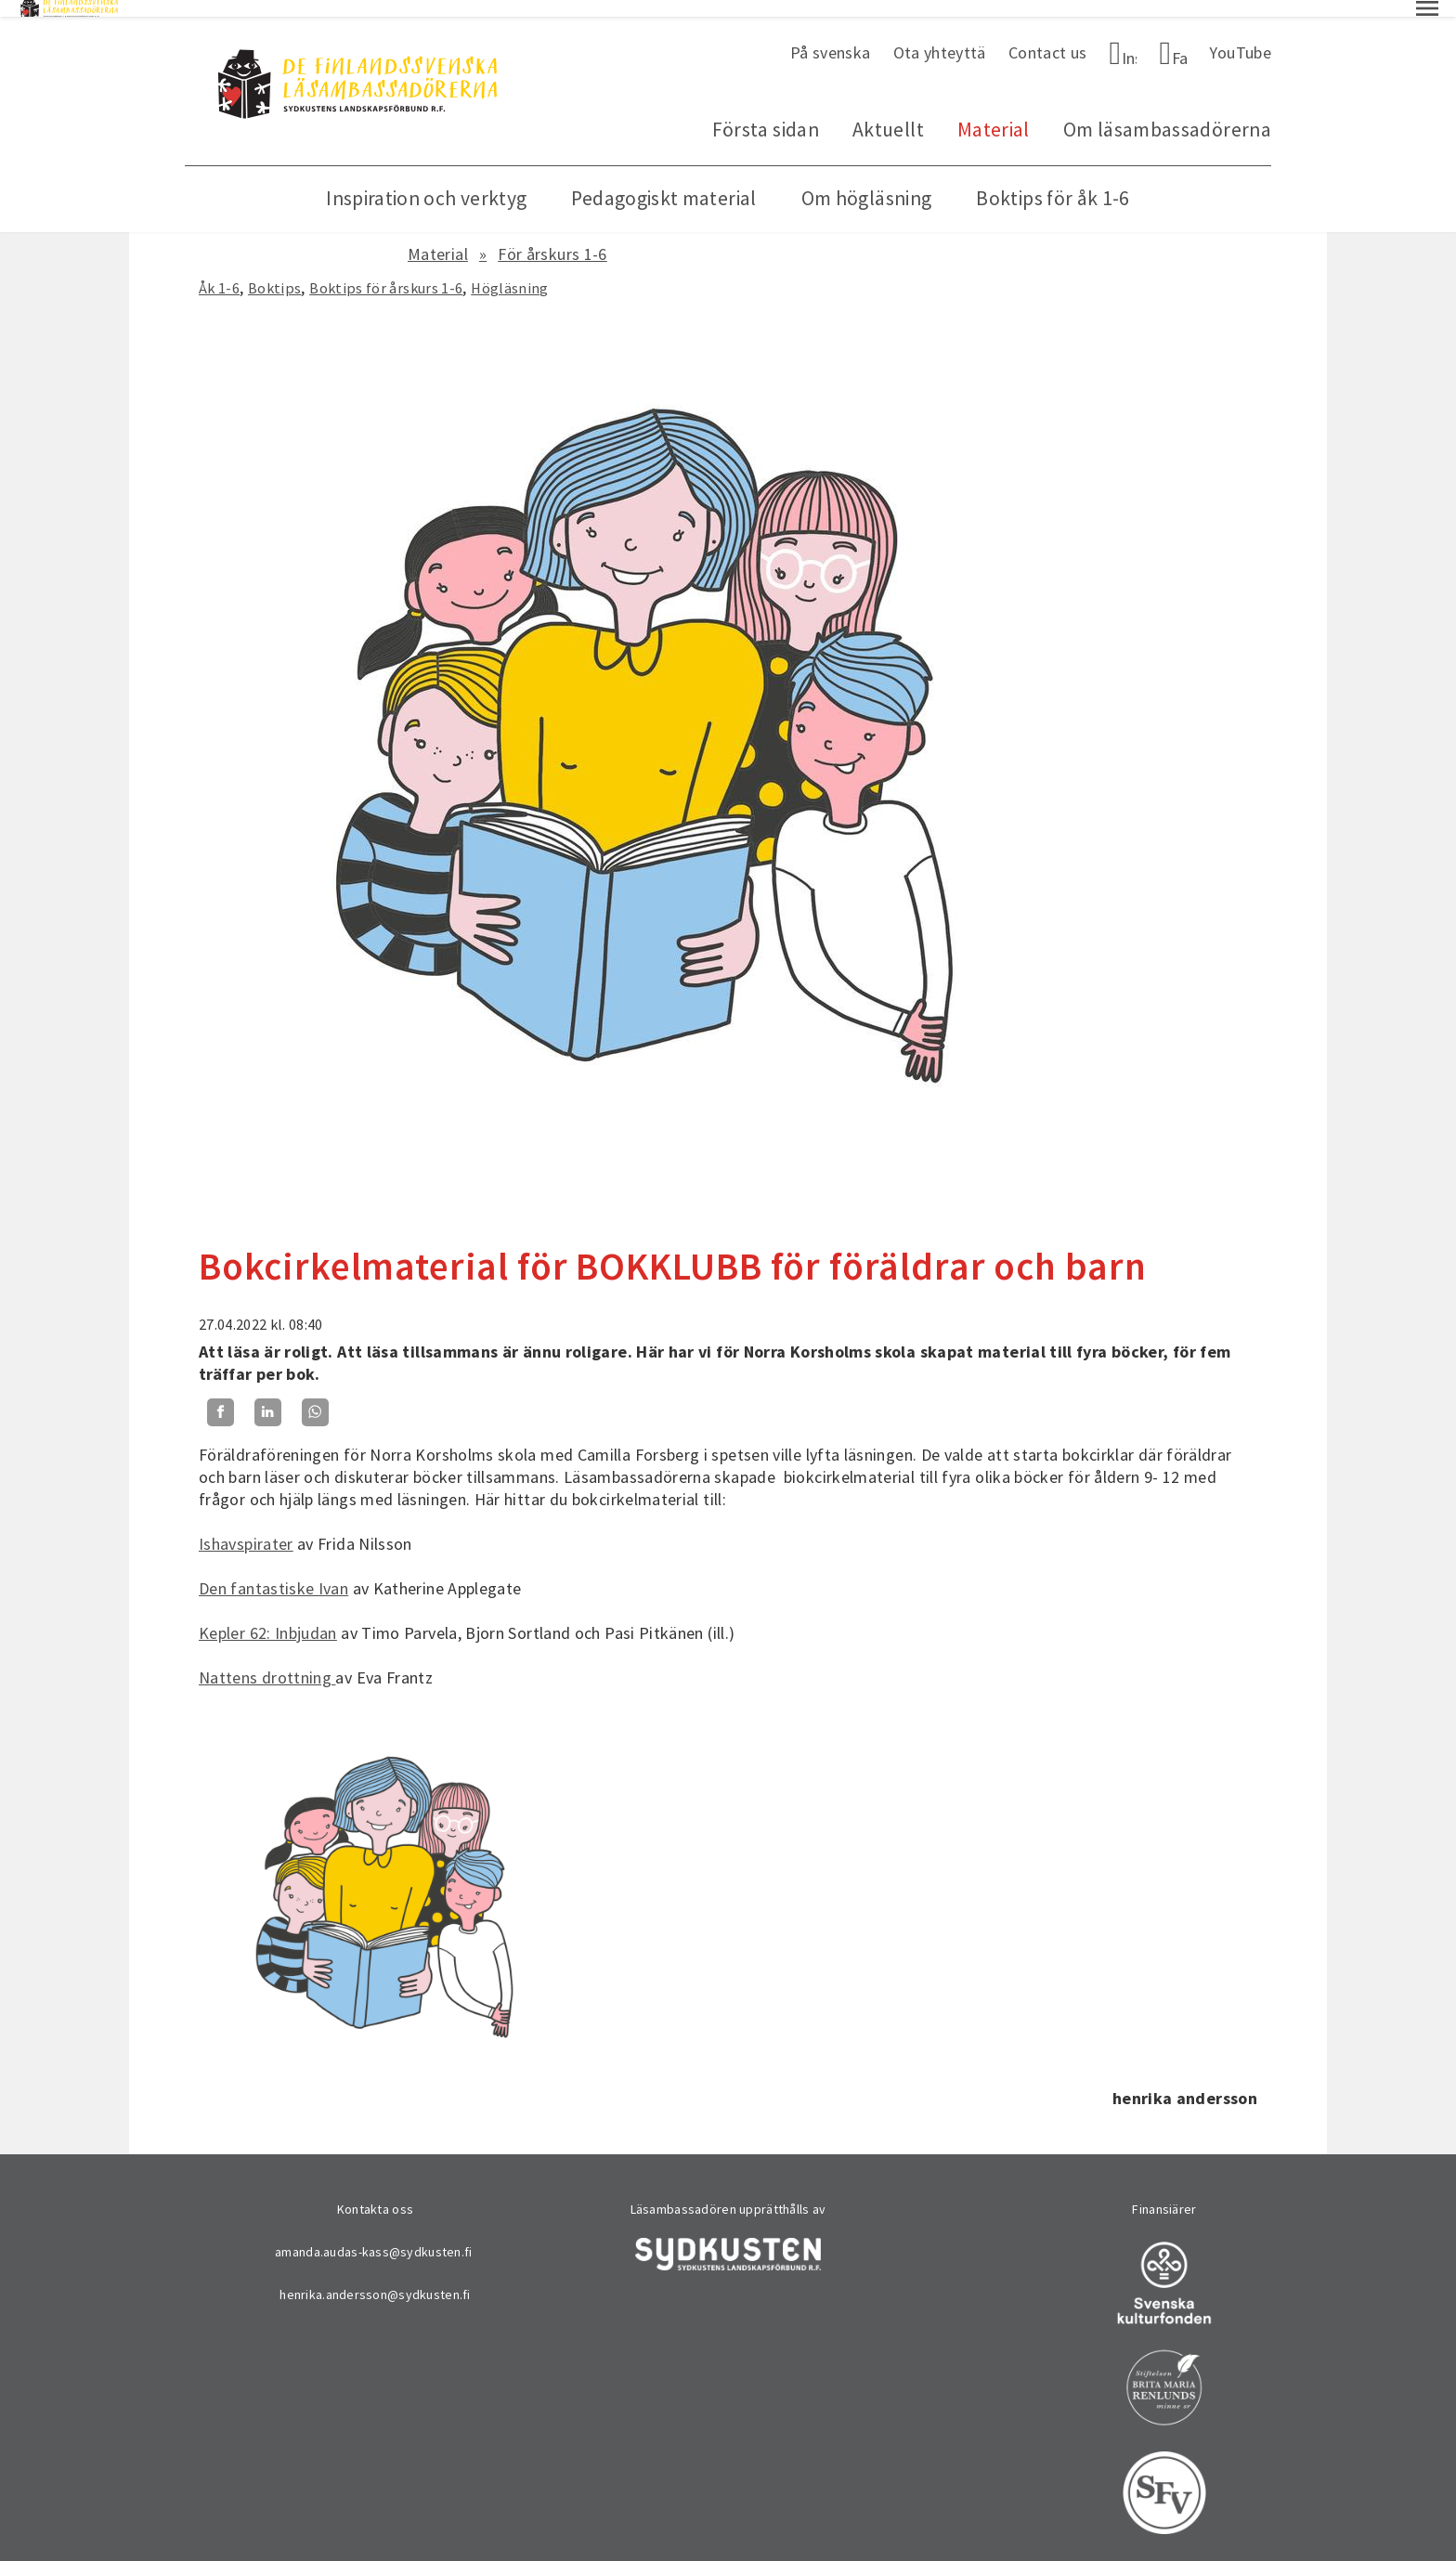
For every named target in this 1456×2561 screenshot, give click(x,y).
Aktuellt (888, 112)
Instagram (1130, 41)
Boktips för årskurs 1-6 (385, 271)
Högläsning (510, 271)
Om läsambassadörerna (1167, 112)
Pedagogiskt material (663, 181)
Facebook (1180, 41)
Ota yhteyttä (939, 35)
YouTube (1240, 35)
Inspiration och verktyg (426, 181)
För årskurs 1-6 (552, 237)
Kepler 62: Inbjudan (268, 1616)
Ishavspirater (246, 1527)
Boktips (275, 271)
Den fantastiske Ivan (273, 1571)
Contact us (1047, 35)
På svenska (830, 35)
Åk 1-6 (219, 271)
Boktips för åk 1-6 (1052, 181)
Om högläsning (866, 181)
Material (993, 112)
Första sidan (765, 112)
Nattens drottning (267, 1660)
